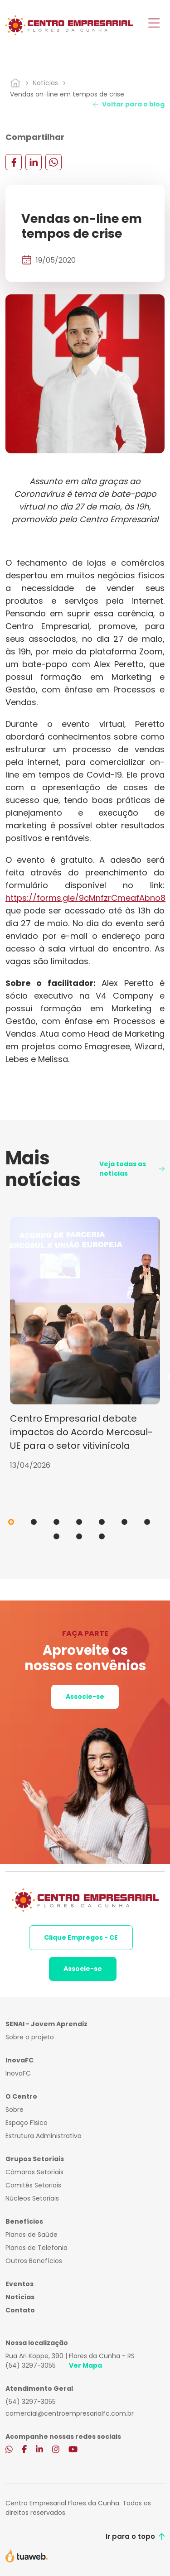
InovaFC (18, 2073)
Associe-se (85, 1696)
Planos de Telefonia (36, 2247)
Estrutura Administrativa (43, 2135)
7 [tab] (147, 1522)
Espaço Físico (26, 2122)
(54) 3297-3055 (30, 2365)
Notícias (45, 82)
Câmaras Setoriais (34, 2172)
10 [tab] (102, 1536)
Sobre (14, 2109)
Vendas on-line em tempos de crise (67, 94)
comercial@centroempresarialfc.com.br (69, 2413)
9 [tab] (79, 1536)
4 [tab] (79, 1522)
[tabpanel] (85, 1344)
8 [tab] (56, 1536)
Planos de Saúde (31, 2234)
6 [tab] (124, 1522)
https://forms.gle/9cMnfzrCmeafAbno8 (85, 898)
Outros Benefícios (33, 2260)
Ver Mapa (85, 2365)
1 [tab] (11, 1522)
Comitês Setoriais (33, 2185)
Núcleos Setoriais (32, 2198)
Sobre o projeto (29, 2037)
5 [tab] (102, 1522)
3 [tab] (56, 1522)
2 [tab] (34, 1522)
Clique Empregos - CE (81, 1937)
